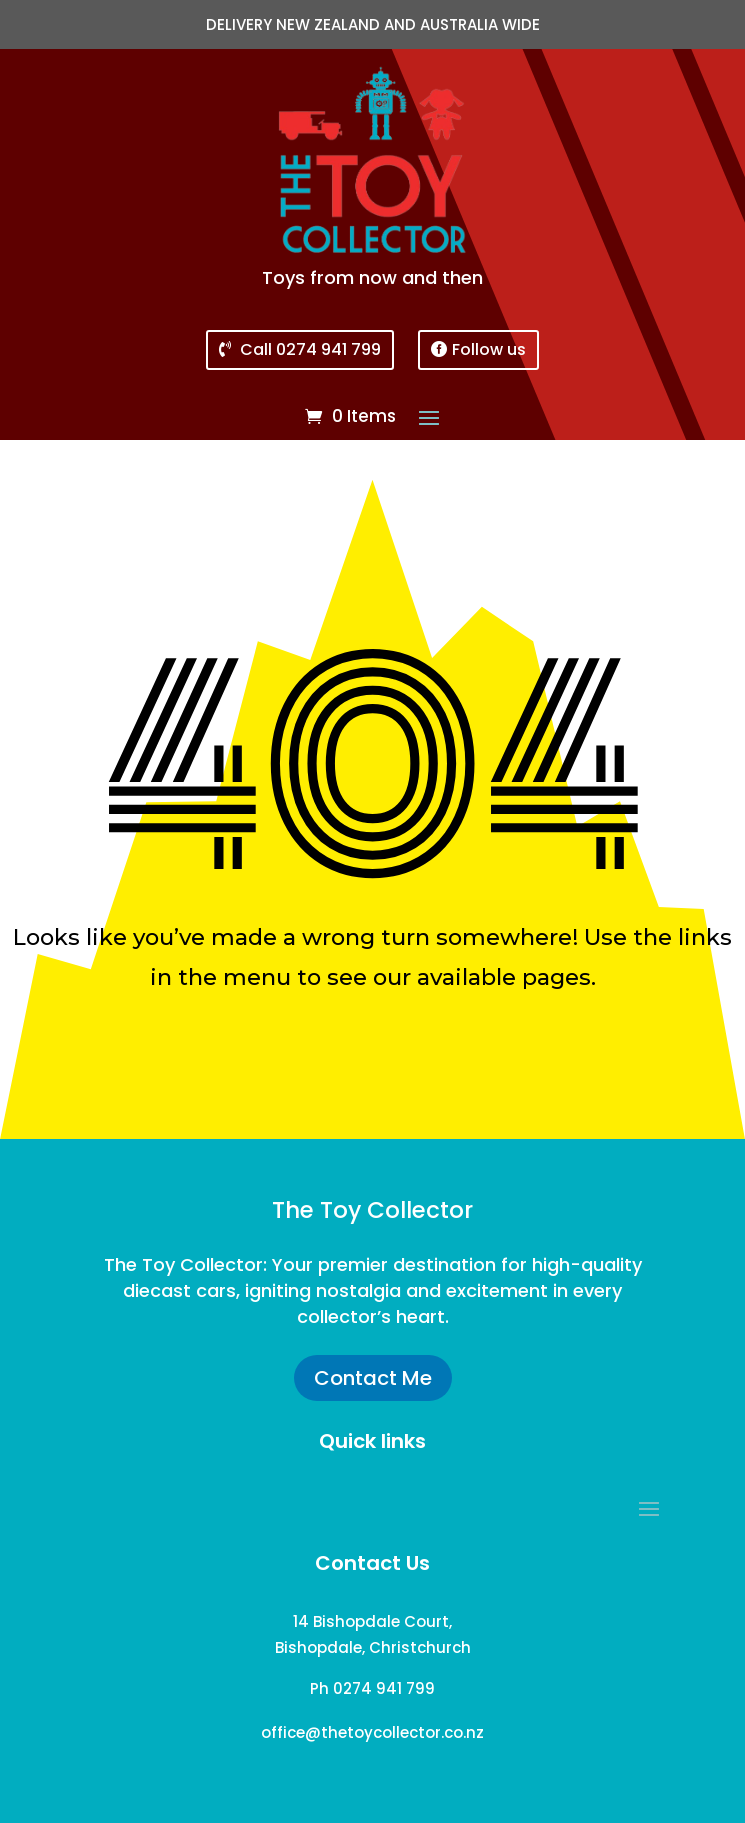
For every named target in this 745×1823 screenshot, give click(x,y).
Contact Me (373, 1378)
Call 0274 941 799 (310, 349)
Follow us (489, 349)
